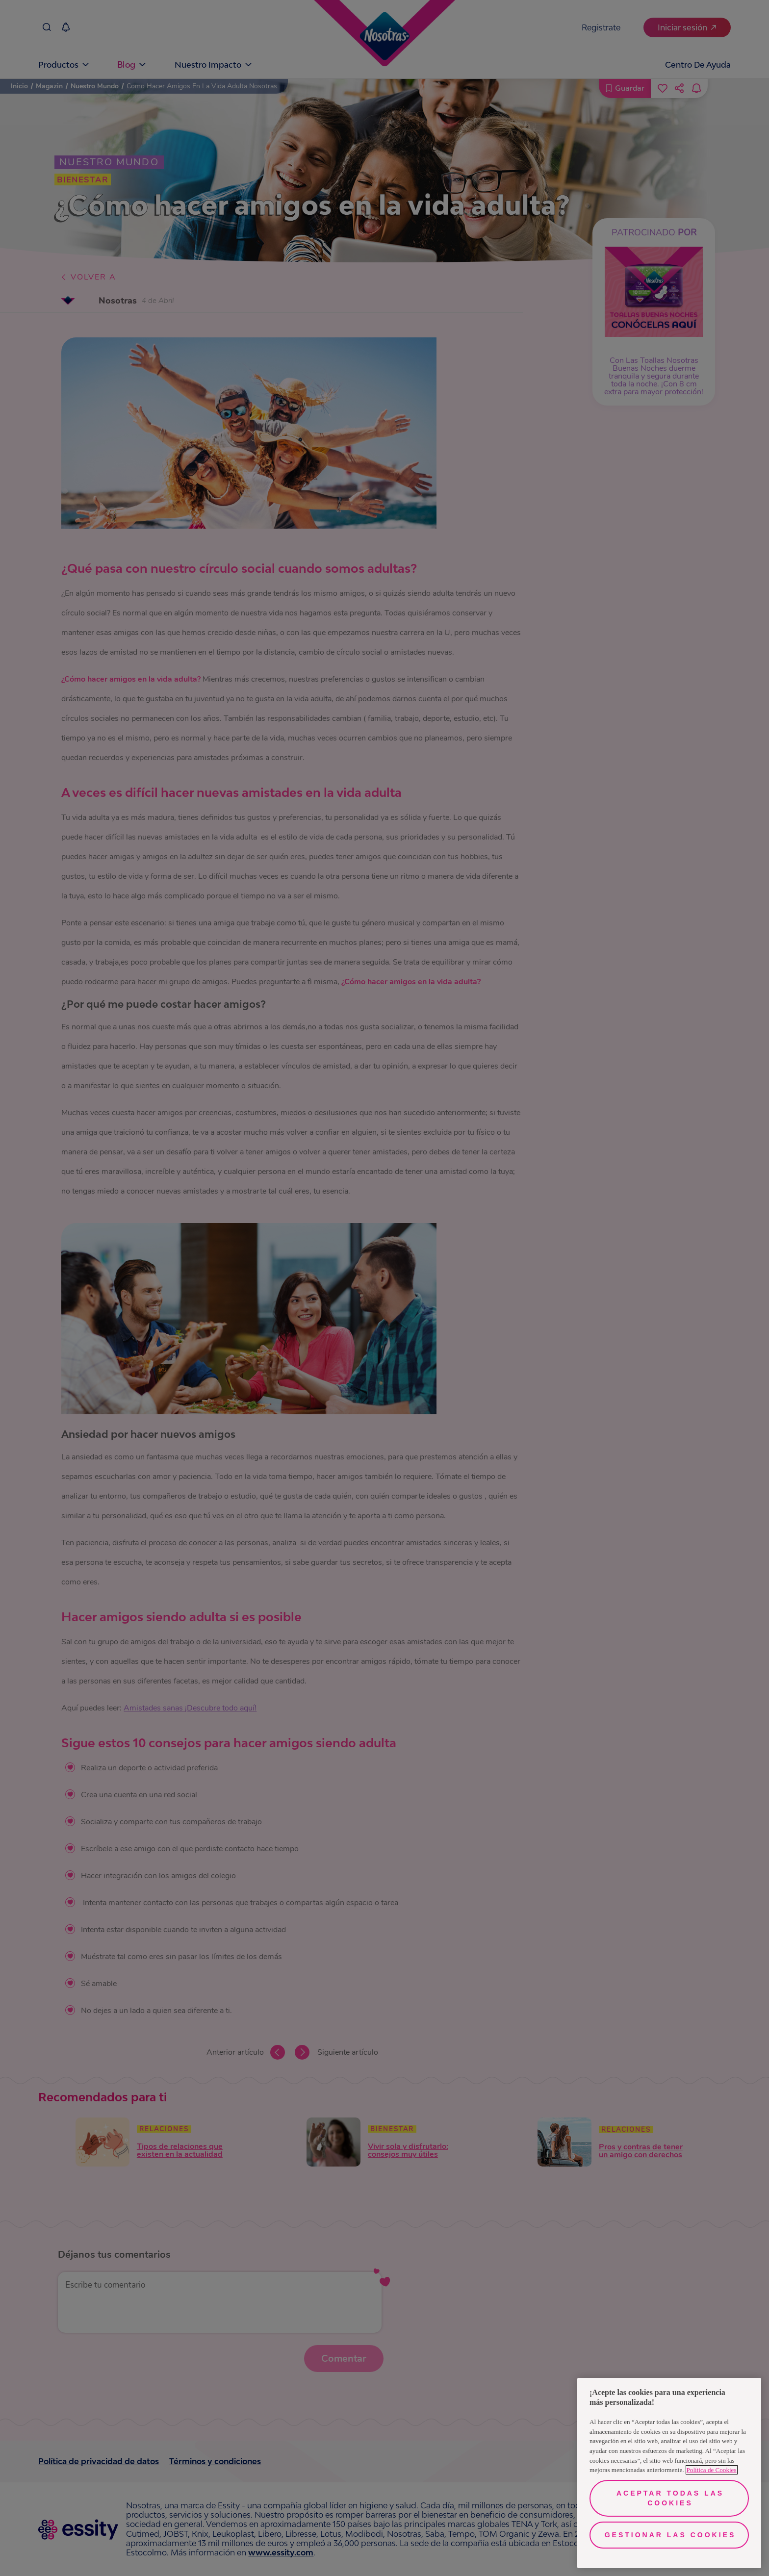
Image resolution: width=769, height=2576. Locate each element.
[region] (669, 2473)
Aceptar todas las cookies (670, 2498)
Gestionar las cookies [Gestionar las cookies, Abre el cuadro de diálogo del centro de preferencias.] (670, 2535)
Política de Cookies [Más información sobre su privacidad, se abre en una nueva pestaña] (712, 2470)
